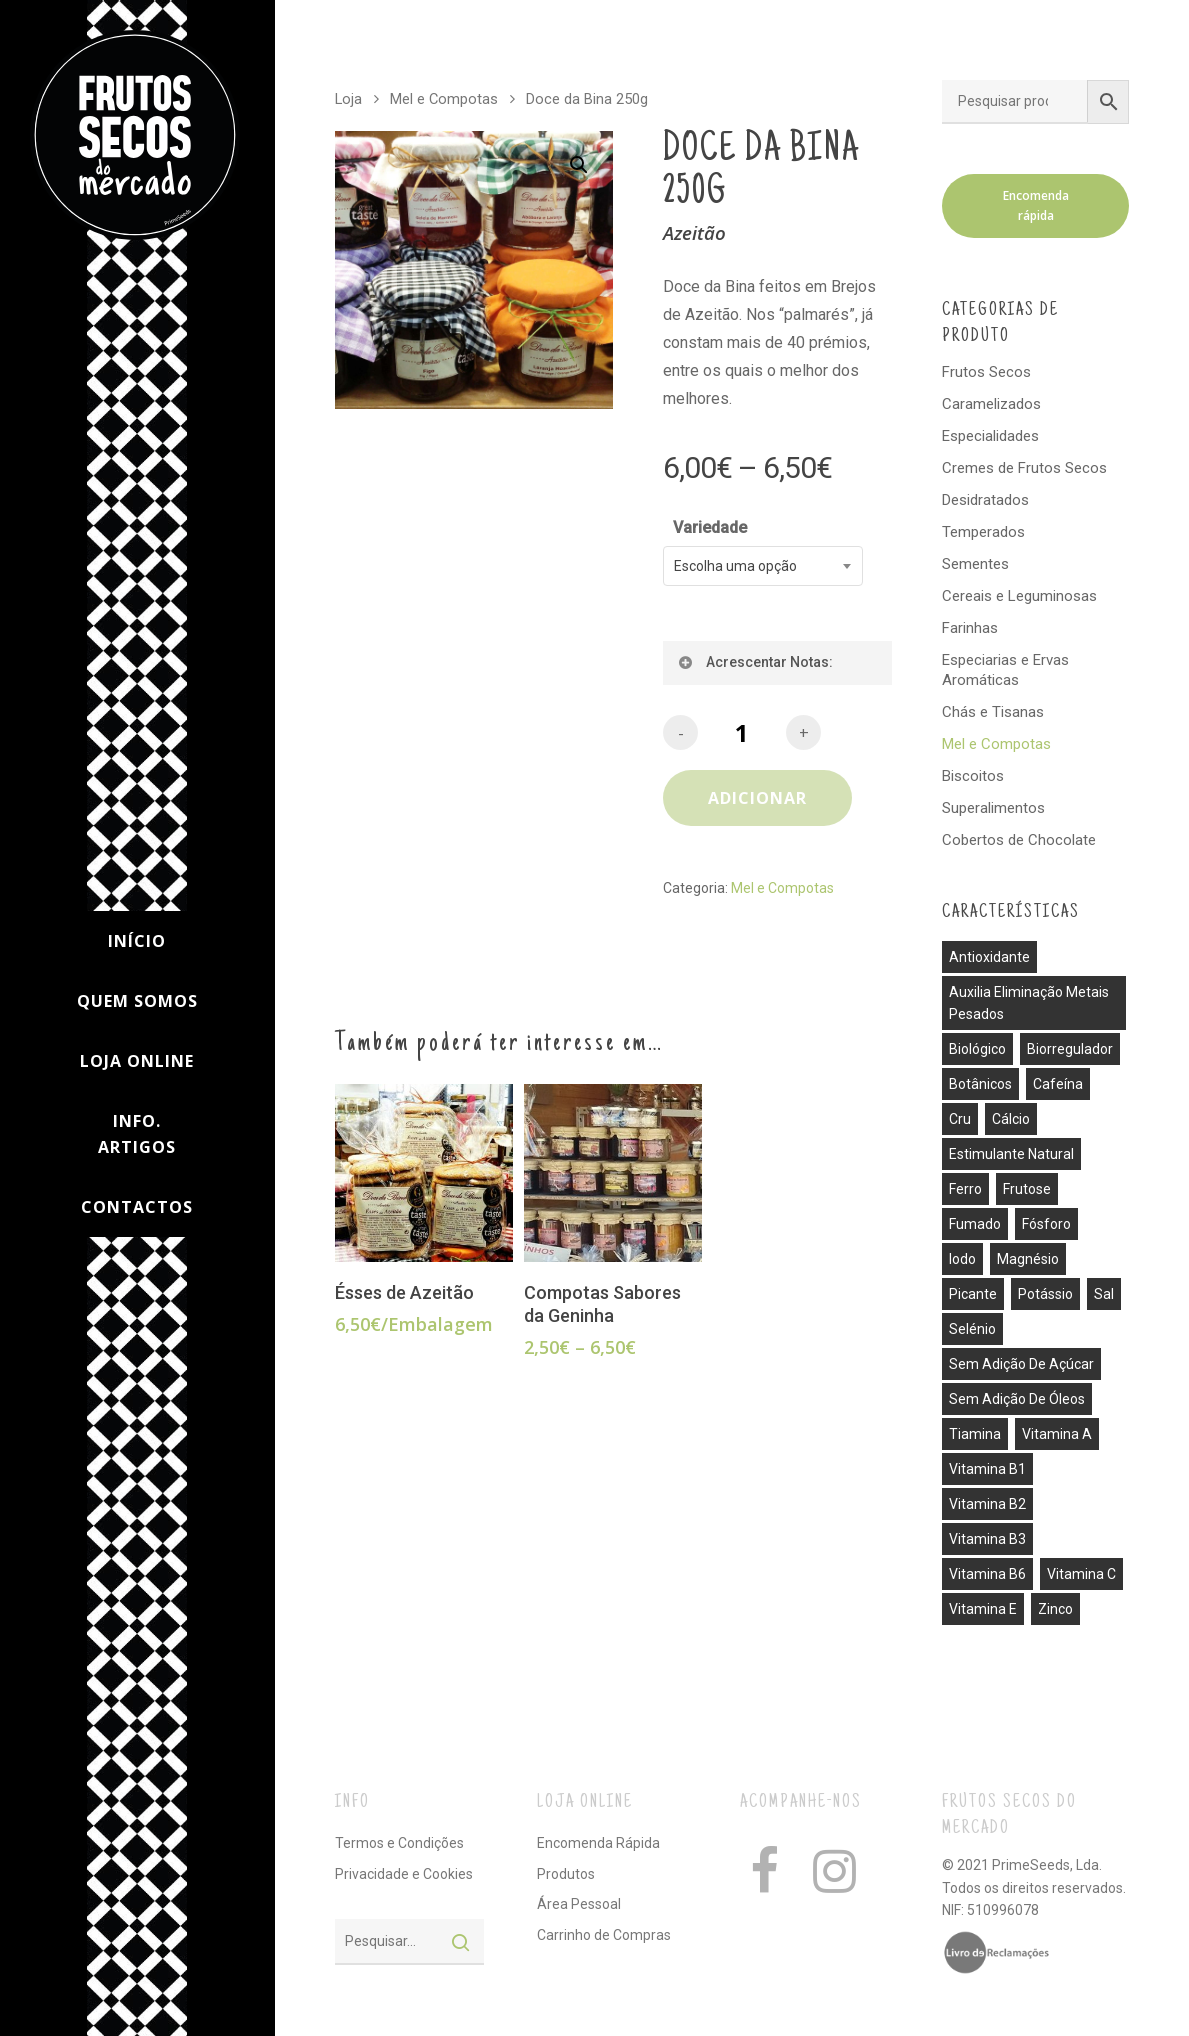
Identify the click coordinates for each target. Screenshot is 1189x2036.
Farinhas (970, 628)
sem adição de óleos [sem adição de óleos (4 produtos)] (1017, 1399)
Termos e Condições (399, 1843)
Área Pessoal (579, 1904)
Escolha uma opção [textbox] (735, 566)
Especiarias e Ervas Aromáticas (1005, 670)
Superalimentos (993, 808)
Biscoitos (973, 776)
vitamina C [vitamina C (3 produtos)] (1081, 1574)
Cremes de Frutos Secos (1024, 468)
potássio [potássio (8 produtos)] (1045, 1294)
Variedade (710, 527)
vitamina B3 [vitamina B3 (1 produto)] (987, 1539)
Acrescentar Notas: (754, 662)
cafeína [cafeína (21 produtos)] (1058, 1084)
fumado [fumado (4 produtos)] (975, 1224)
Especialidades (990, 436)
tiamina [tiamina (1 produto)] (975, 1434)
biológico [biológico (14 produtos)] (977, 1049)
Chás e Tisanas (993, 712)
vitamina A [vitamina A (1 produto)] (1057, 1434)
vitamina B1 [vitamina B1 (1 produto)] (987, 1469)
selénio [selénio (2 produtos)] (972, 1329)
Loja (348, 99)
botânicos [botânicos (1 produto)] (980, 1084)
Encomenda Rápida (598, 1843)
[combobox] (763, 566)
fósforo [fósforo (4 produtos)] (1046, 1224)
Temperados (983, 532)
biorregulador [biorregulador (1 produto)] (1070, 1049)
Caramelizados (991, 404)
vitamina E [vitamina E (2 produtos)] (983, 1609)
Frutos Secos (986, 372)
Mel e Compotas (444, 99)
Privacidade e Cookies (404, 1874)
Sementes (975, 564)
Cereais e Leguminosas (1019, 596)
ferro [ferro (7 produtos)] (965, 1189)
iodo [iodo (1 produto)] (962, 1259)
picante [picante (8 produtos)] (973, 1294)
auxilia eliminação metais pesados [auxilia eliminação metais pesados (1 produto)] (1029, 1003)
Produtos (566, 1874)
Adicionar (757, 798)
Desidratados (985, 500)
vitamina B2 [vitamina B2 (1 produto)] (987, 1504)
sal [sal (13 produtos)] (1104, 1294)
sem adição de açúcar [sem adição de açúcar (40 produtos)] (1021, 1364)
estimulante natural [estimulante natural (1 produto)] (1011, 1154)
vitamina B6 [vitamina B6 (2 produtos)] (987, 1574)
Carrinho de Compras (604, 1935)
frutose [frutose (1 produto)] (1027, 1189)
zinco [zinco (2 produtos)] (1055, 1609)
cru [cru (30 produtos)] (960, 1119)
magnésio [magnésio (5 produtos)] (1028, 1259)
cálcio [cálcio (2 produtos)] (1011, 1119)
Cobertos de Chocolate (1019, 840)
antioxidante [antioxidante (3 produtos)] (989, 957)
